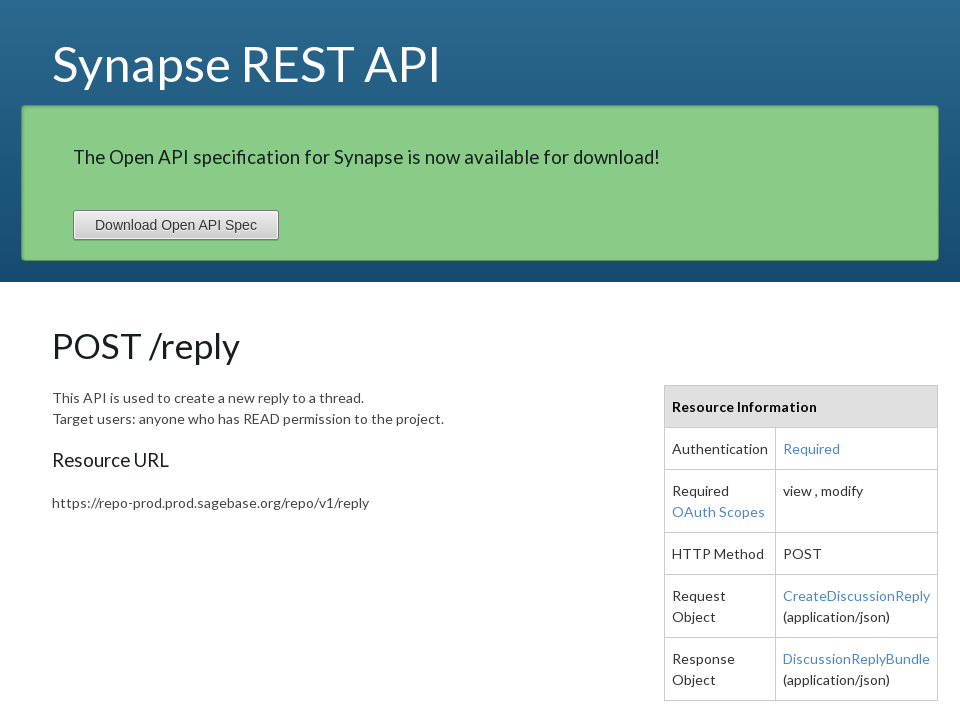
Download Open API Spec (176, 225)
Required (811, 448)
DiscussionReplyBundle (856, 658)
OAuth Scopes (718, 511)
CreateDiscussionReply (856, 595)
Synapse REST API (247, 63)
